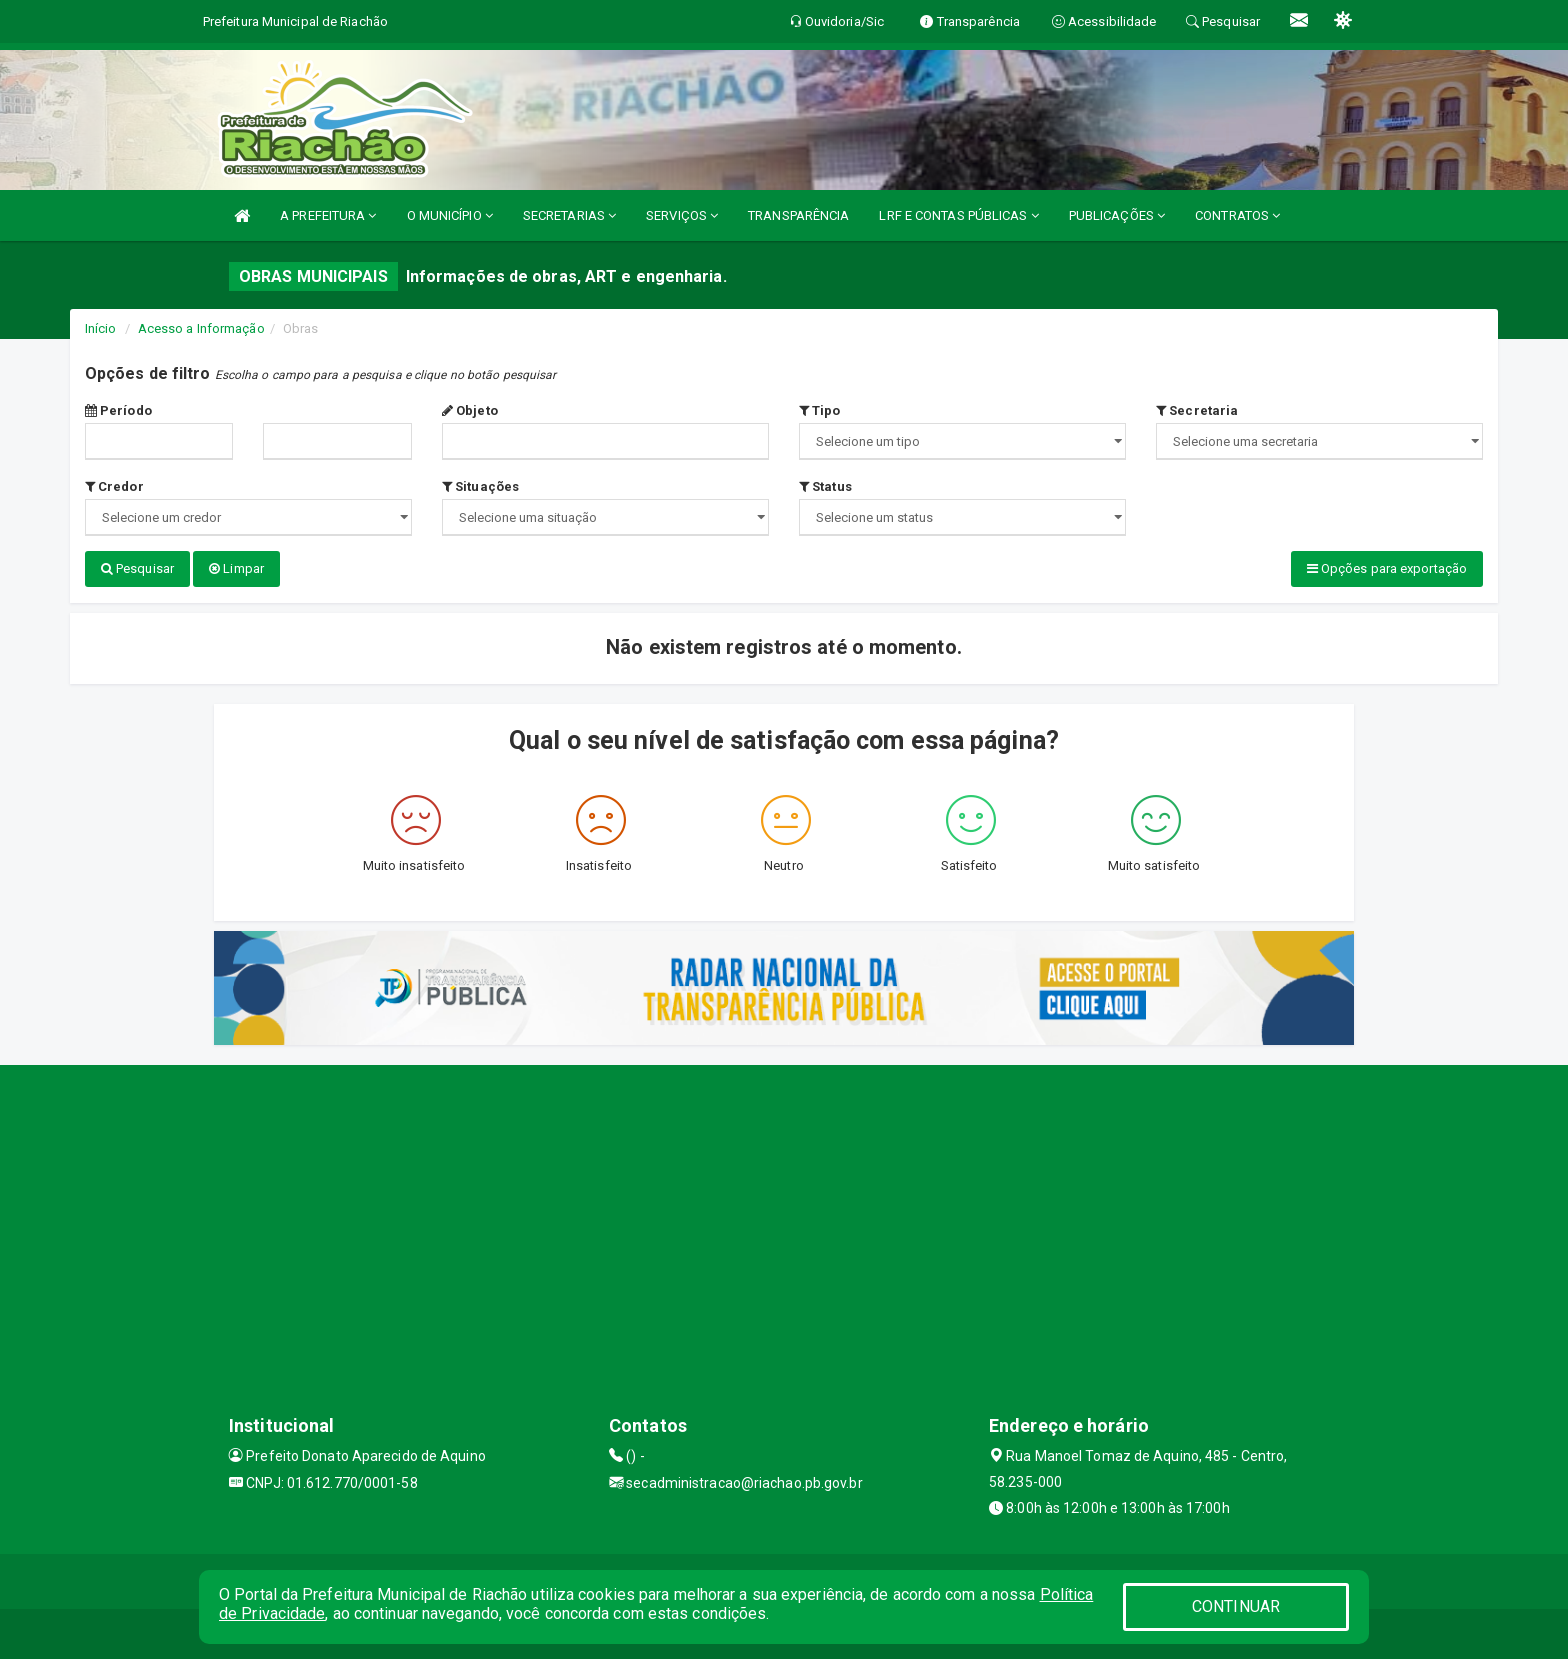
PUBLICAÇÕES (1117, 215)
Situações (480, 486)
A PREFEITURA (328, 215)
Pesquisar (137, 568)
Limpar (236, 568)
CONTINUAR (1236, 1606)
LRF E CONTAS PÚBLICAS (958, 215)
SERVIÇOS (682, 215)
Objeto (470, 410)
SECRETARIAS (569, 215)
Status (825, 486)
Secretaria (1197, 410)
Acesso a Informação (201, 328)
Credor (114, 486)
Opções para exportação (1387, 568)
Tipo (820, 410)
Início (101, 328)
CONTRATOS (1237, 215)
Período (118, 410)
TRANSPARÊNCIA (798, 215)
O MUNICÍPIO (450, 215)
